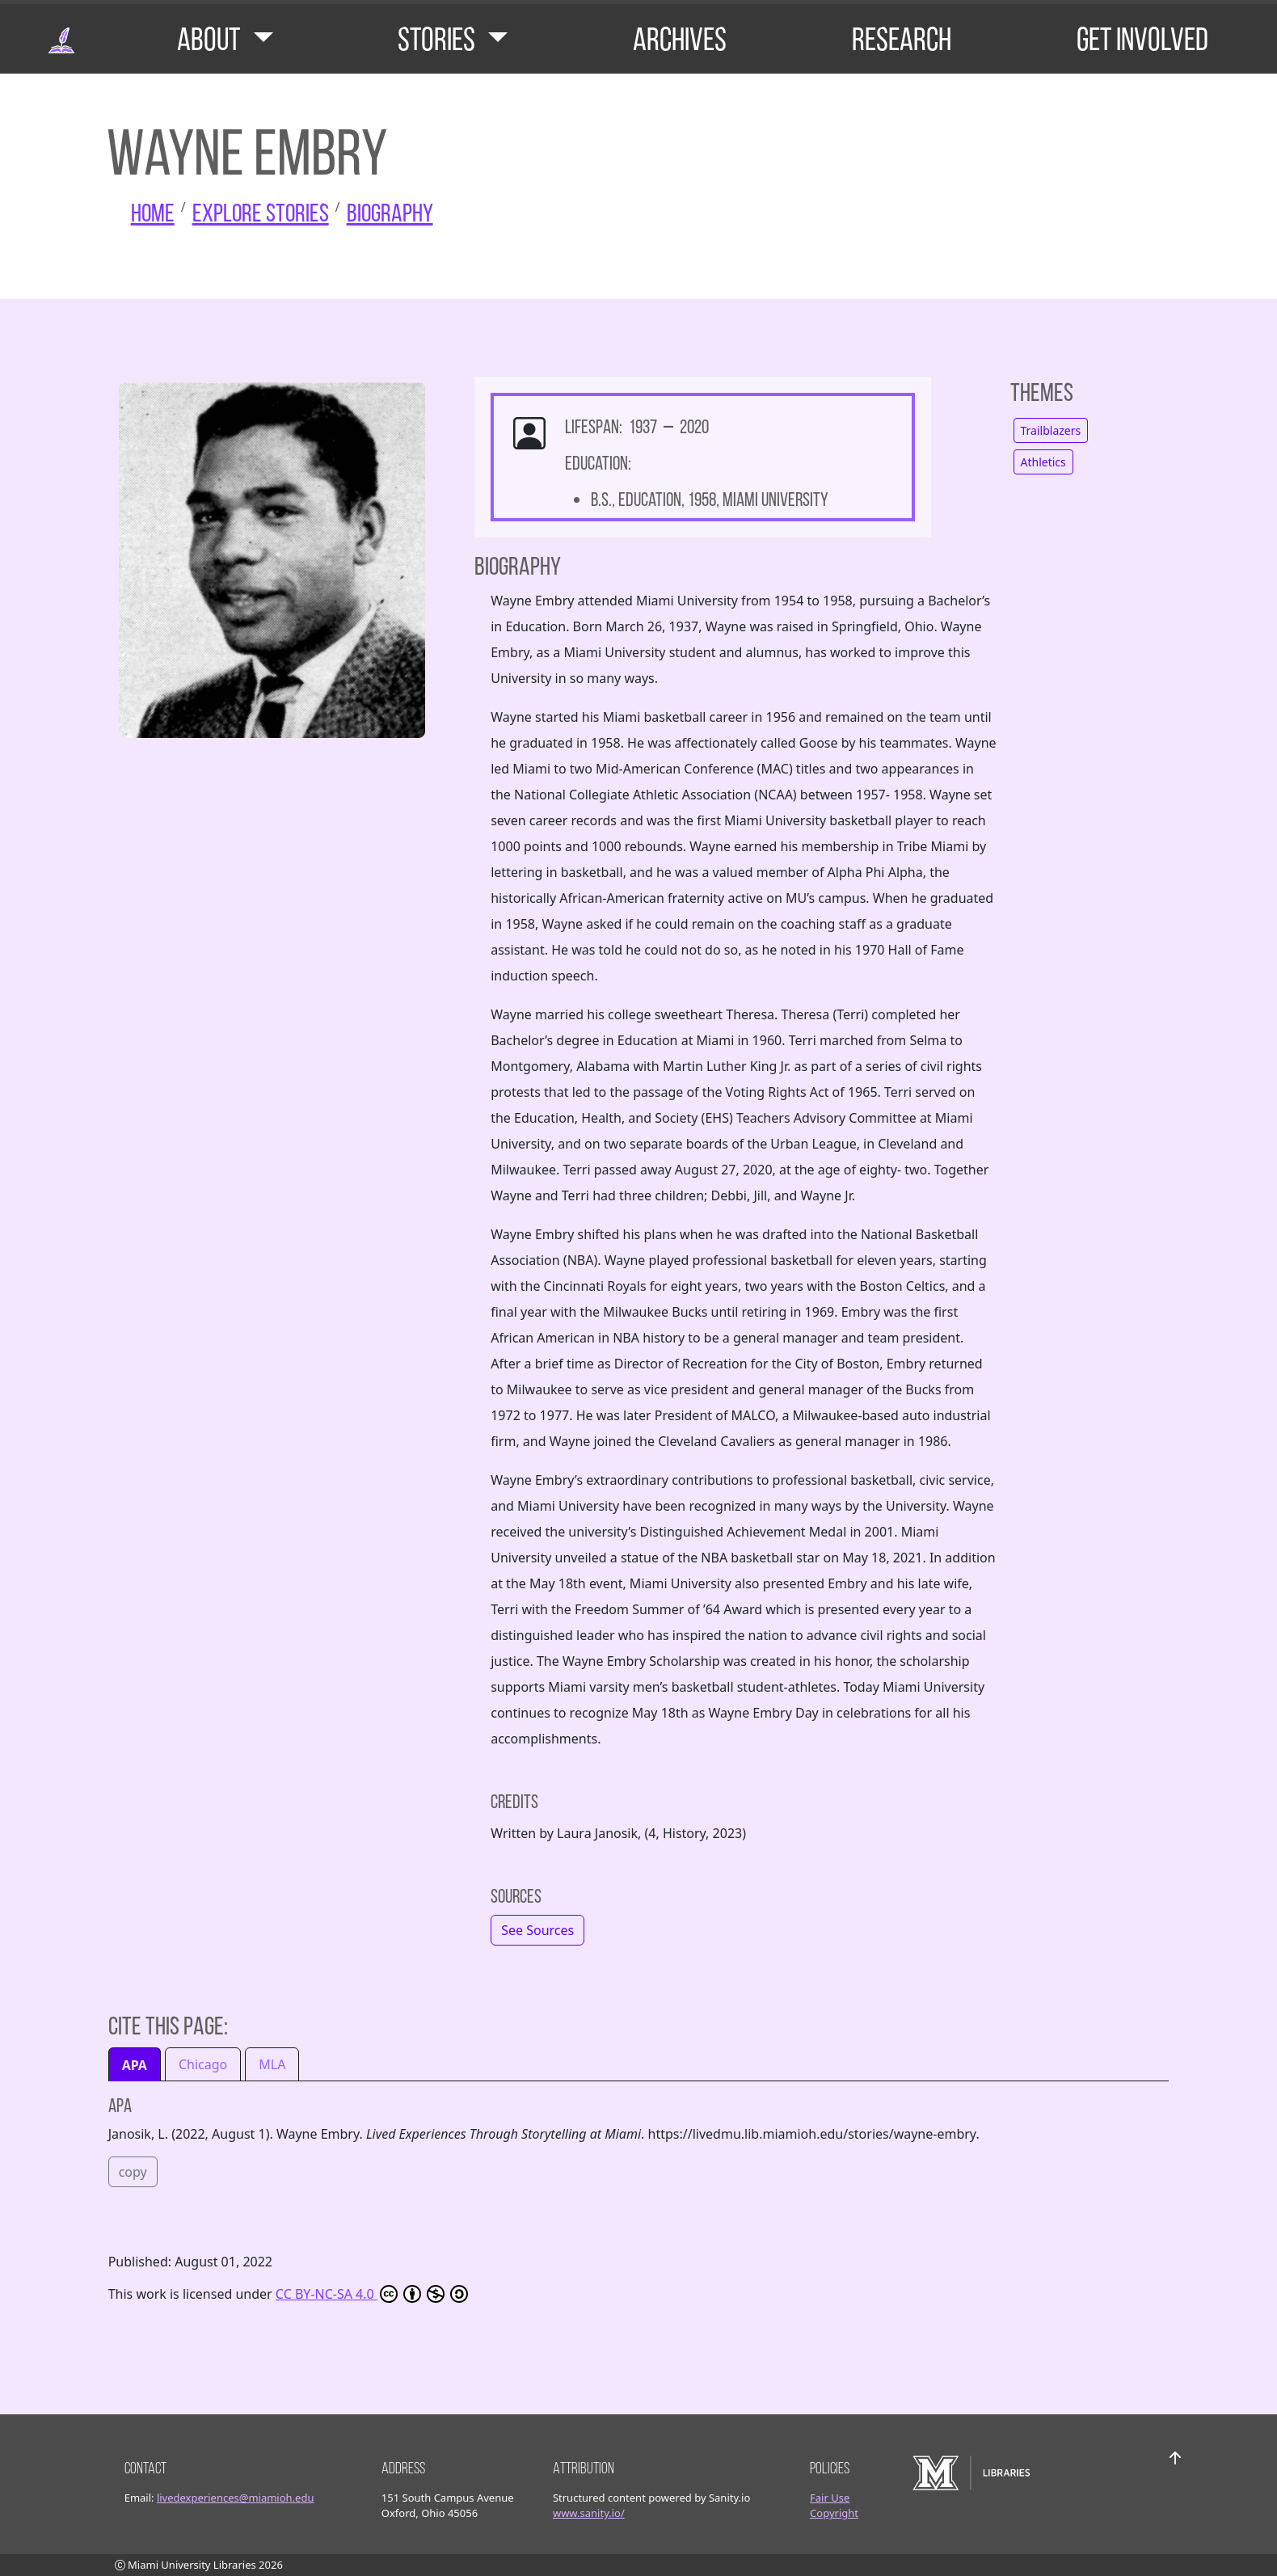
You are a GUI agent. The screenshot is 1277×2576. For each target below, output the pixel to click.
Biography (390, 212)
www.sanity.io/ (589, 2513)
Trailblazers (1051, 430)
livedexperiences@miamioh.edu (235, 2497)
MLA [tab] (272, 2064)
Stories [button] (439, 39)
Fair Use (829, 2497)
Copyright (834, 2513)
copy (133, 2172)
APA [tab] (134, 2065)
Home (153, 212)
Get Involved (1142, 39)
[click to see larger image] (272, 566)
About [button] (211, 39)
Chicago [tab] (203, 2064)
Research (901, 39)
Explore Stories (260, 212)
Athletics (1043, 462)
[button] (537, 1930)
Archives (680, 39)
